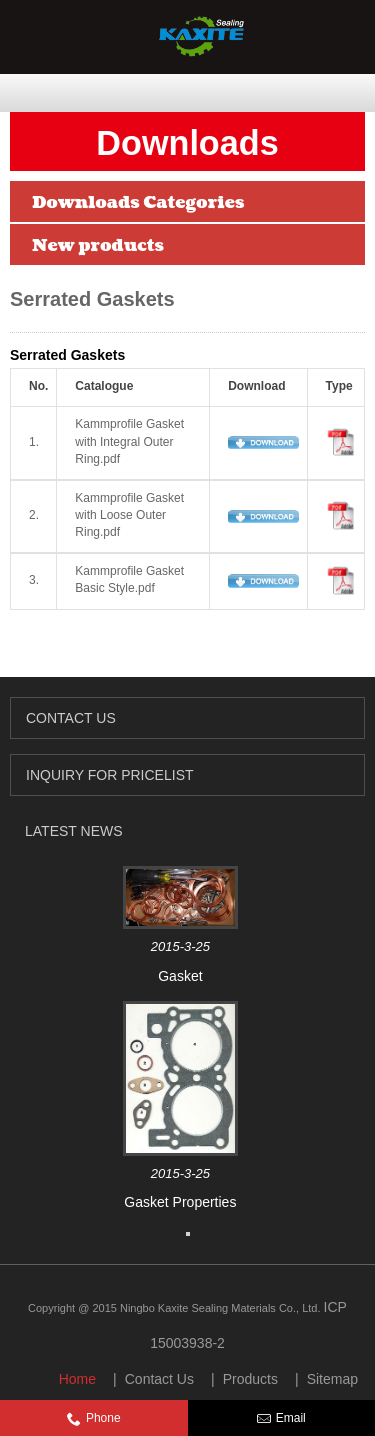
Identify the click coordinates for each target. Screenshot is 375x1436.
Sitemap (332, 1379)
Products (250, 1379)
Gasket (180, 976)
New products (98, 245)
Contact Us (159, 1379)
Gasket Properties (180, 1202)
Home (77, 1379)
